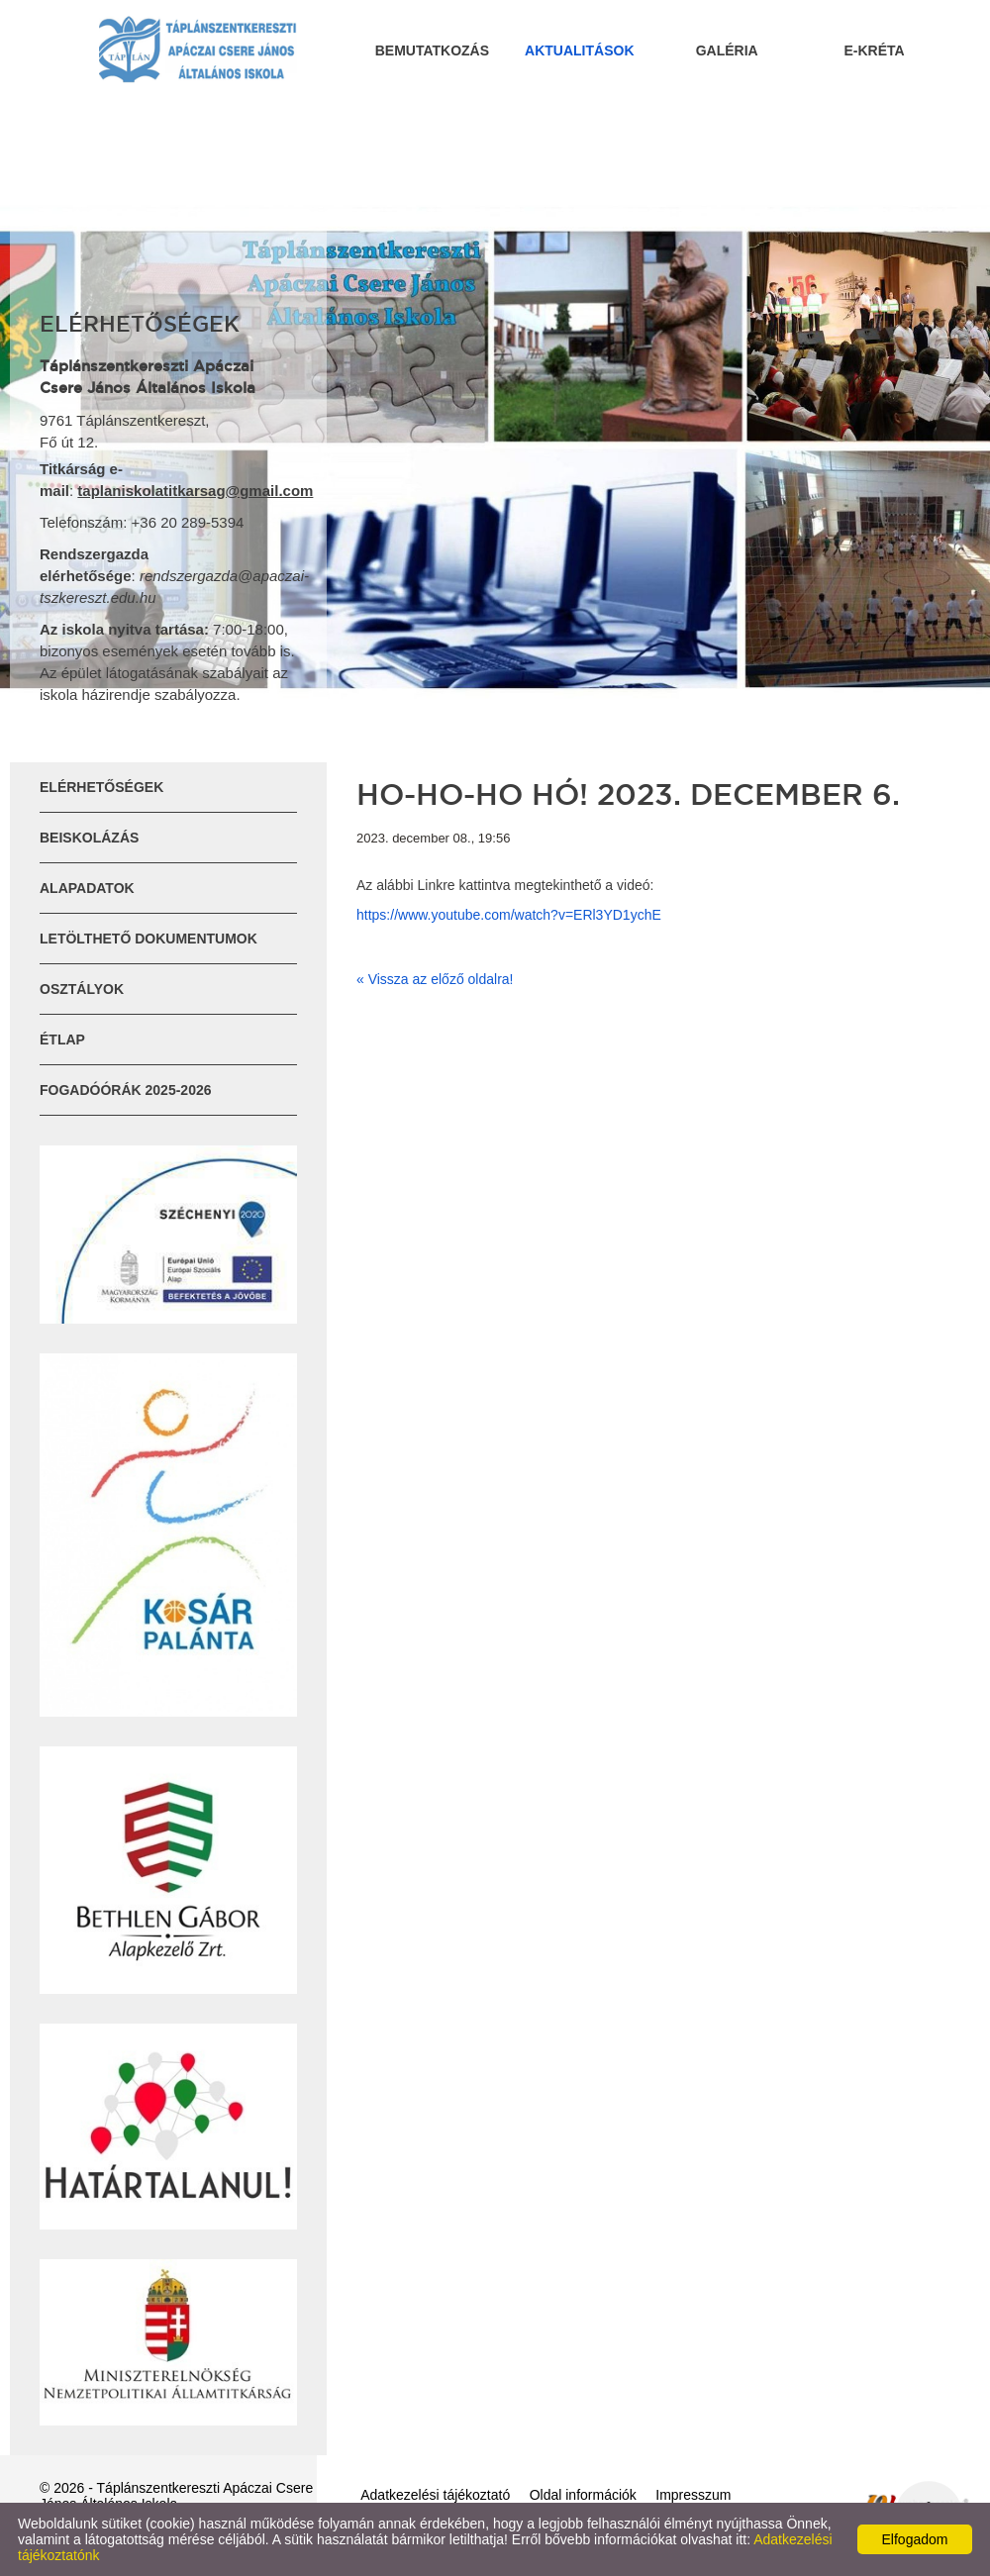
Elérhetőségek (101, 787)
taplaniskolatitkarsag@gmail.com (195, 490)
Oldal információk (583, 2495)
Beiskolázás (89, 837)
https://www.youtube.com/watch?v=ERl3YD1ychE (508, 915)
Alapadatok (87, 888)
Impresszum (693, 2495)
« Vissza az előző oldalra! (435, 979)
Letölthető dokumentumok (148, 938)
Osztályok (82, 989)
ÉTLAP (62, 1039)
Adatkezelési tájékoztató (435, 2495)
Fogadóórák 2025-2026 (126, 1090)
